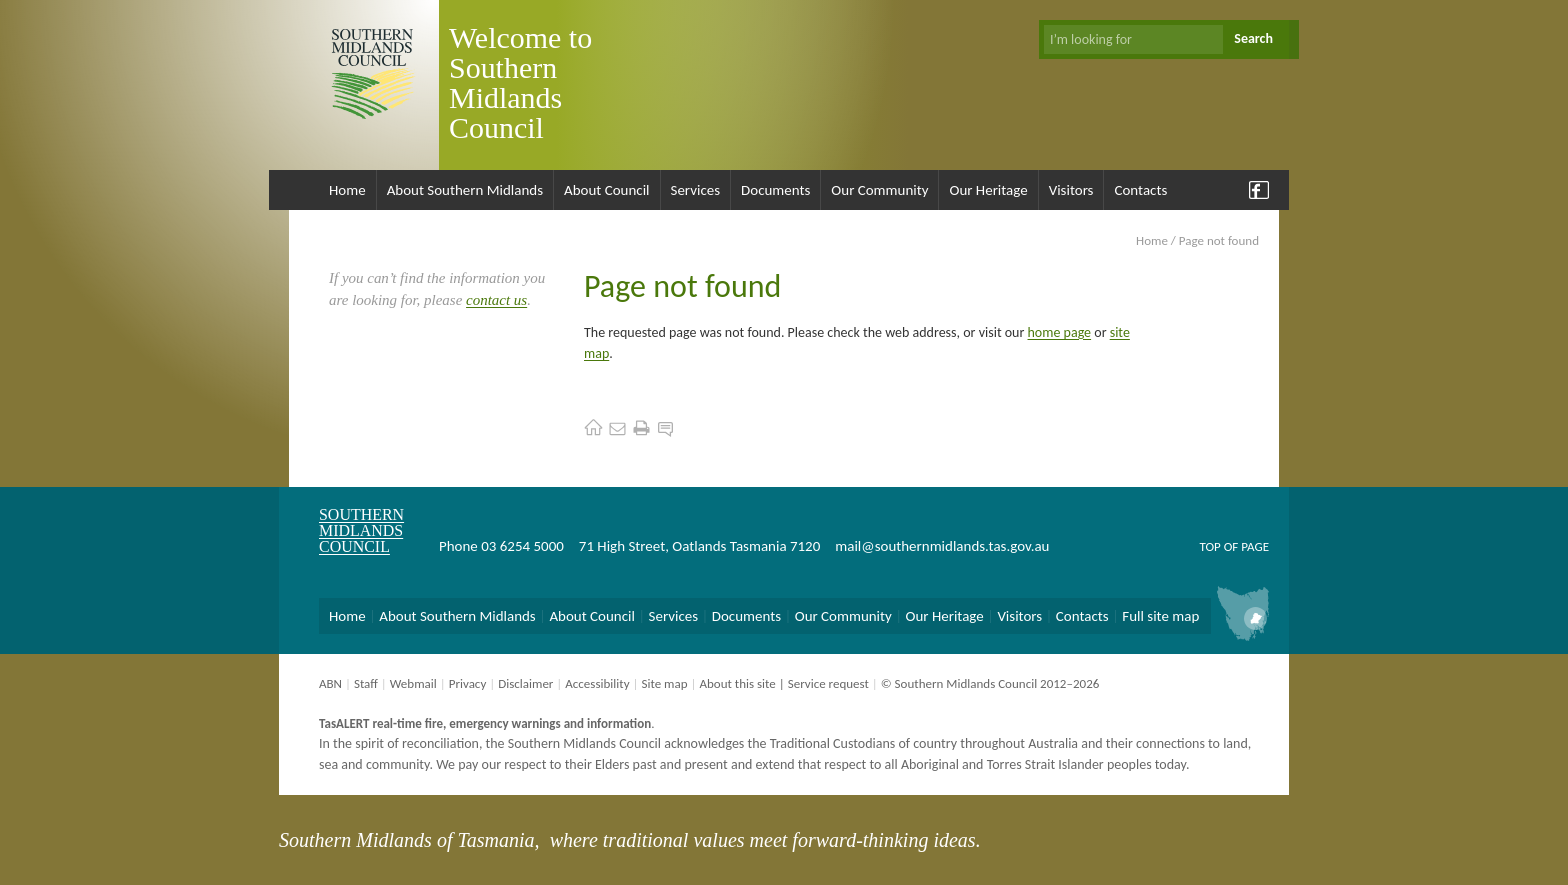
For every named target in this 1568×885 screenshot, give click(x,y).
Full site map (1160, 616)
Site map (664, 683)
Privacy (468, 683)
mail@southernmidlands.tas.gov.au (942, 546)
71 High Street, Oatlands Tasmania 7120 (699, 546)
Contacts (1140, 190)
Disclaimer (525, 683)
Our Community (879, 190)
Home (347, 190)
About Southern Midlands (465, 190)
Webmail (413, 683)
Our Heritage (988, 190)
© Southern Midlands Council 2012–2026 (990, 683)
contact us (496, 300)
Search (1253, 38)
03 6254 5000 (522, 546)
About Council (607, 190)
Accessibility (597, 683)
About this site (737, 683)
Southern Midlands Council (361, 530)
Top (1209, 546)
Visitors (1071, 190)
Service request (828, 683)
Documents (775, 190)
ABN (330, 683)
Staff (366, 683)
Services (696, 190)
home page (1060, 332)
